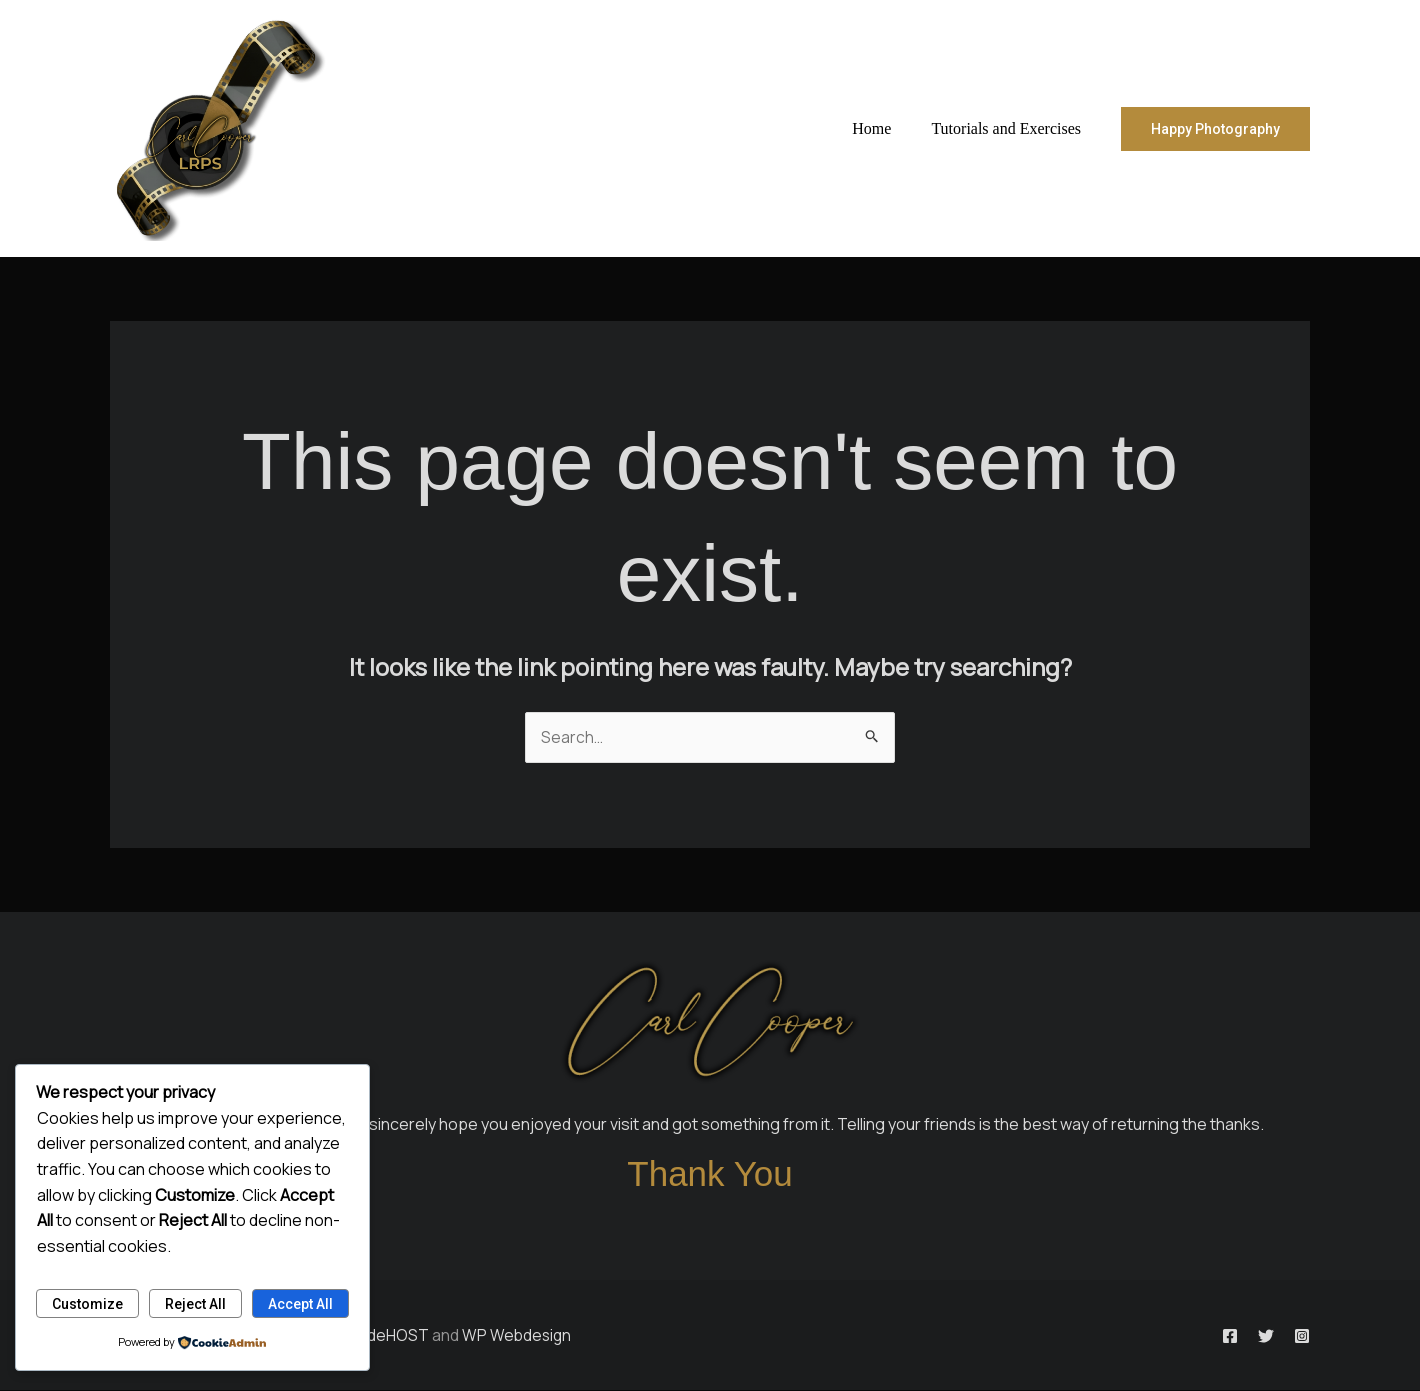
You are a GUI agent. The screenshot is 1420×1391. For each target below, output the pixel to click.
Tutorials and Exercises (1010, 128)
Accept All (300, 1303)
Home (883, 128)
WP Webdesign (518, 1335)
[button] (1215, 129)
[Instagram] (1302, 1337)
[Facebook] (1194, 1337)
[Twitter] (1248, 1337)
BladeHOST (387, 1335)
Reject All (195, 1303)
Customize (87, 1303)
